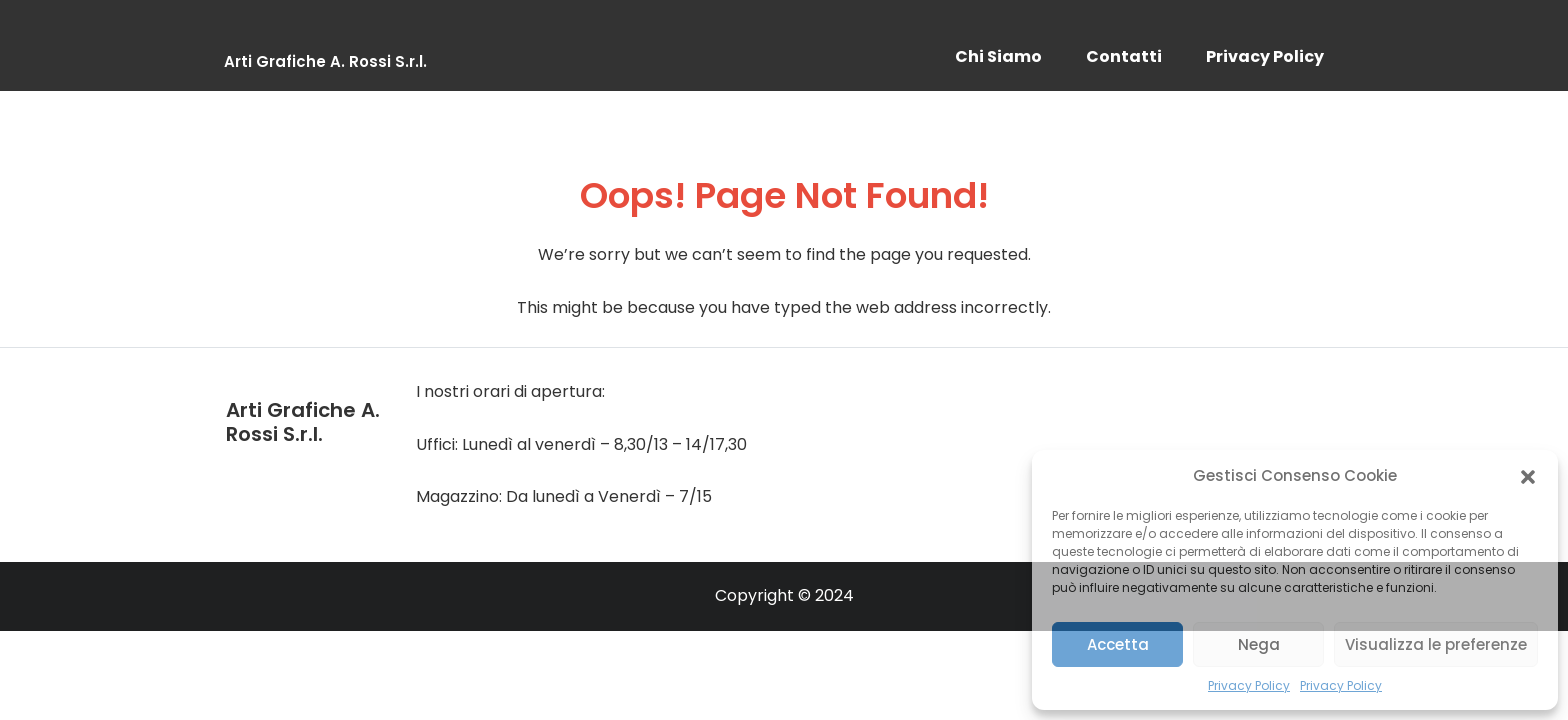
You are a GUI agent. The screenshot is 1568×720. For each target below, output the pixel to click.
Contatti (1124, 56)
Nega (1259, 644)
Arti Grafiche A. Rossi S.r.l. (325, 61)
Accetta (1118, 644)
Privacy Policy (1249, 685)
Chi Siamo (998, 56)
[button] (1528, 476)
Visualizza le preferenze (1436, 644)
